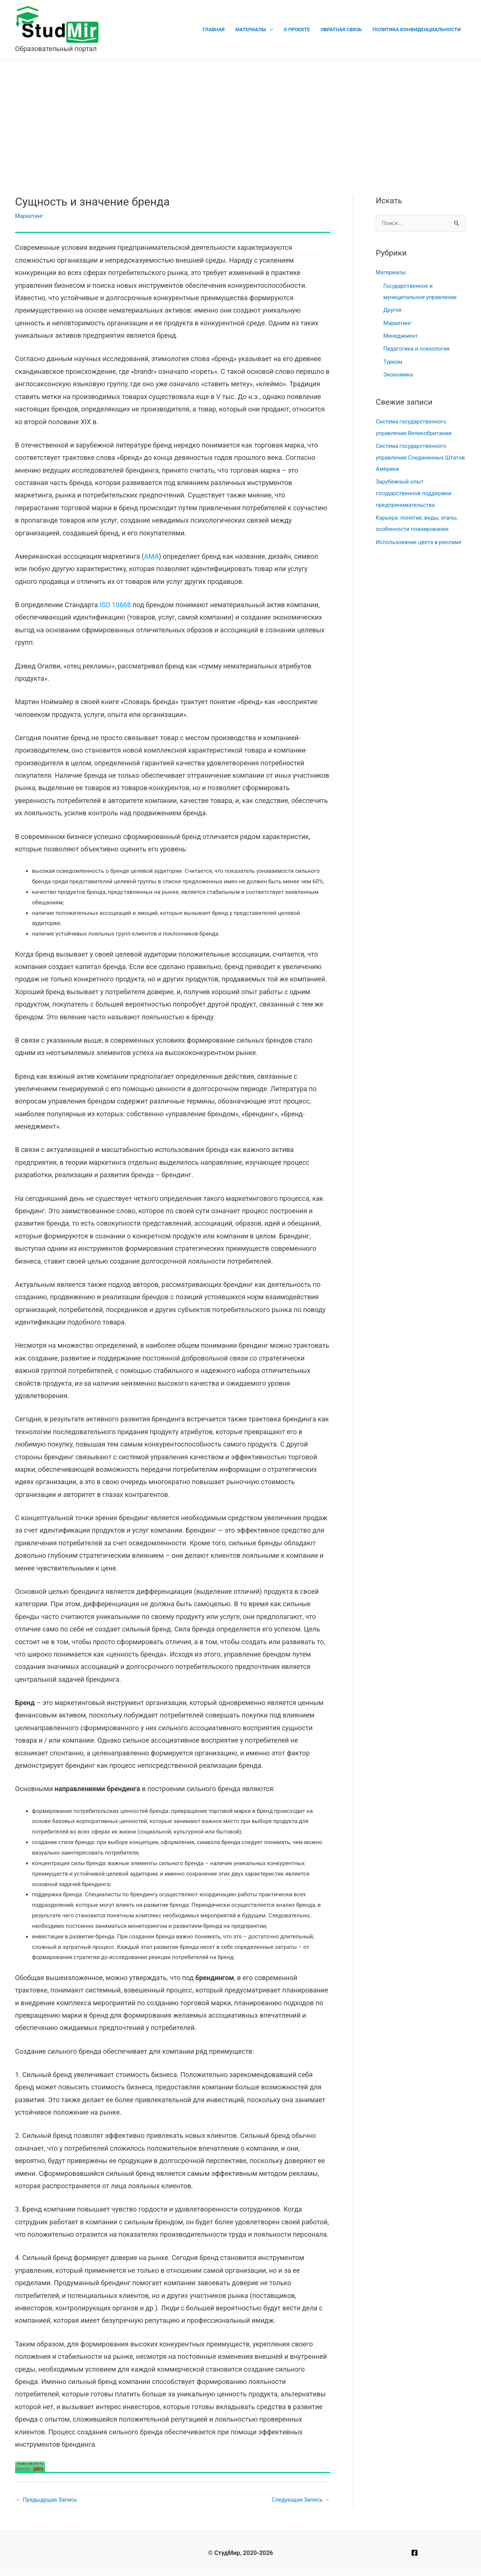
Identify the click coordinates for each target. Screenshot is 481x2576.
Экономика (398, 373)
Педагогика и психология (417, 347)
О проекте (299, 29)
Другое (392, 309)
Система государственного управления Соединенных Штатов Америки (412, 455)
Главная (217, 29)
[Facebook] (414, 2553)
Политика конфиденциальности (417, 29)
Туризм (392, 360)
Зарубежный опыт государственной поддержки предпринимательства (414, 490)
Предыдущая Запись (47, 2499)
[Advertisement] (240, 116)
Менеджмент (400, 334)
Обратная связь (342, 29)
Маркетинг (29, 216)
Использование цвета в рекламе (419, 538)
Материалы (253, 29)
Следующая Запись (300, 2499)
